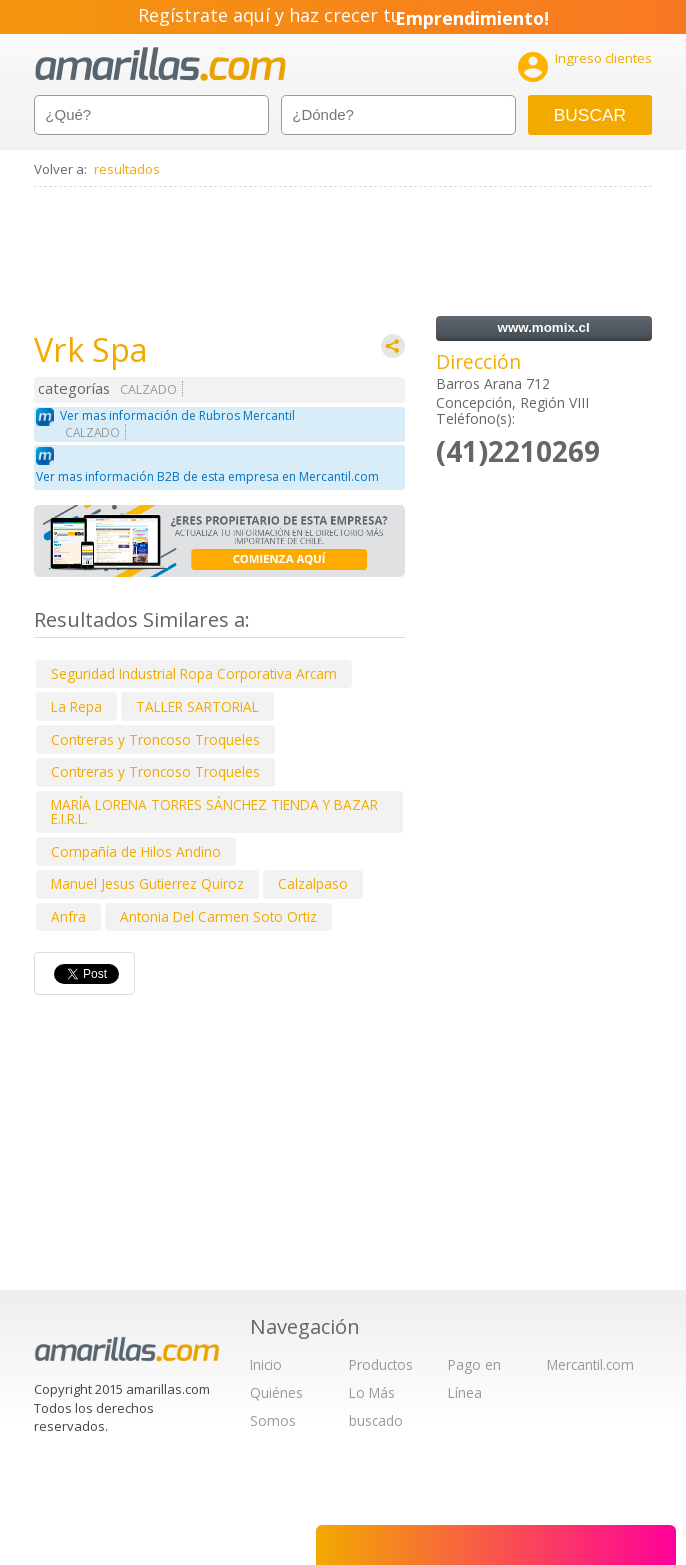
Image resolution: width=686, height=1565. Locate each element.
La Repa (76, 706)
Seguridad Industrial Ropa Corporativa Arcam (194, 673)
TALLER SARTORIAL (197, 706)
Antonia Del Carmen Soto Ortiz (218, 916)
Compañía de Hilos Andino (136, 851)
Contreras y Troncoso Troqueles (155, 739)
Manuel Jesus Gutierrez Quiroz (147, 883)
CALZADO (148, 389)
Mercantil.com (590, 1364)
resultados (127, 169)
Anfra (68, 916)
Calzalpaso (313, 883)
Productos (381, 1364)
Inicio (266, 1364)
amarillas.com (160, 64)
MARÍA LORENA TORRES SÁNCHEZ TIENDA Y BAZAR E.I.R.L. (214, 811)
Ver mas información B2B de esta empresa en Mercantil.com (207, 476)
